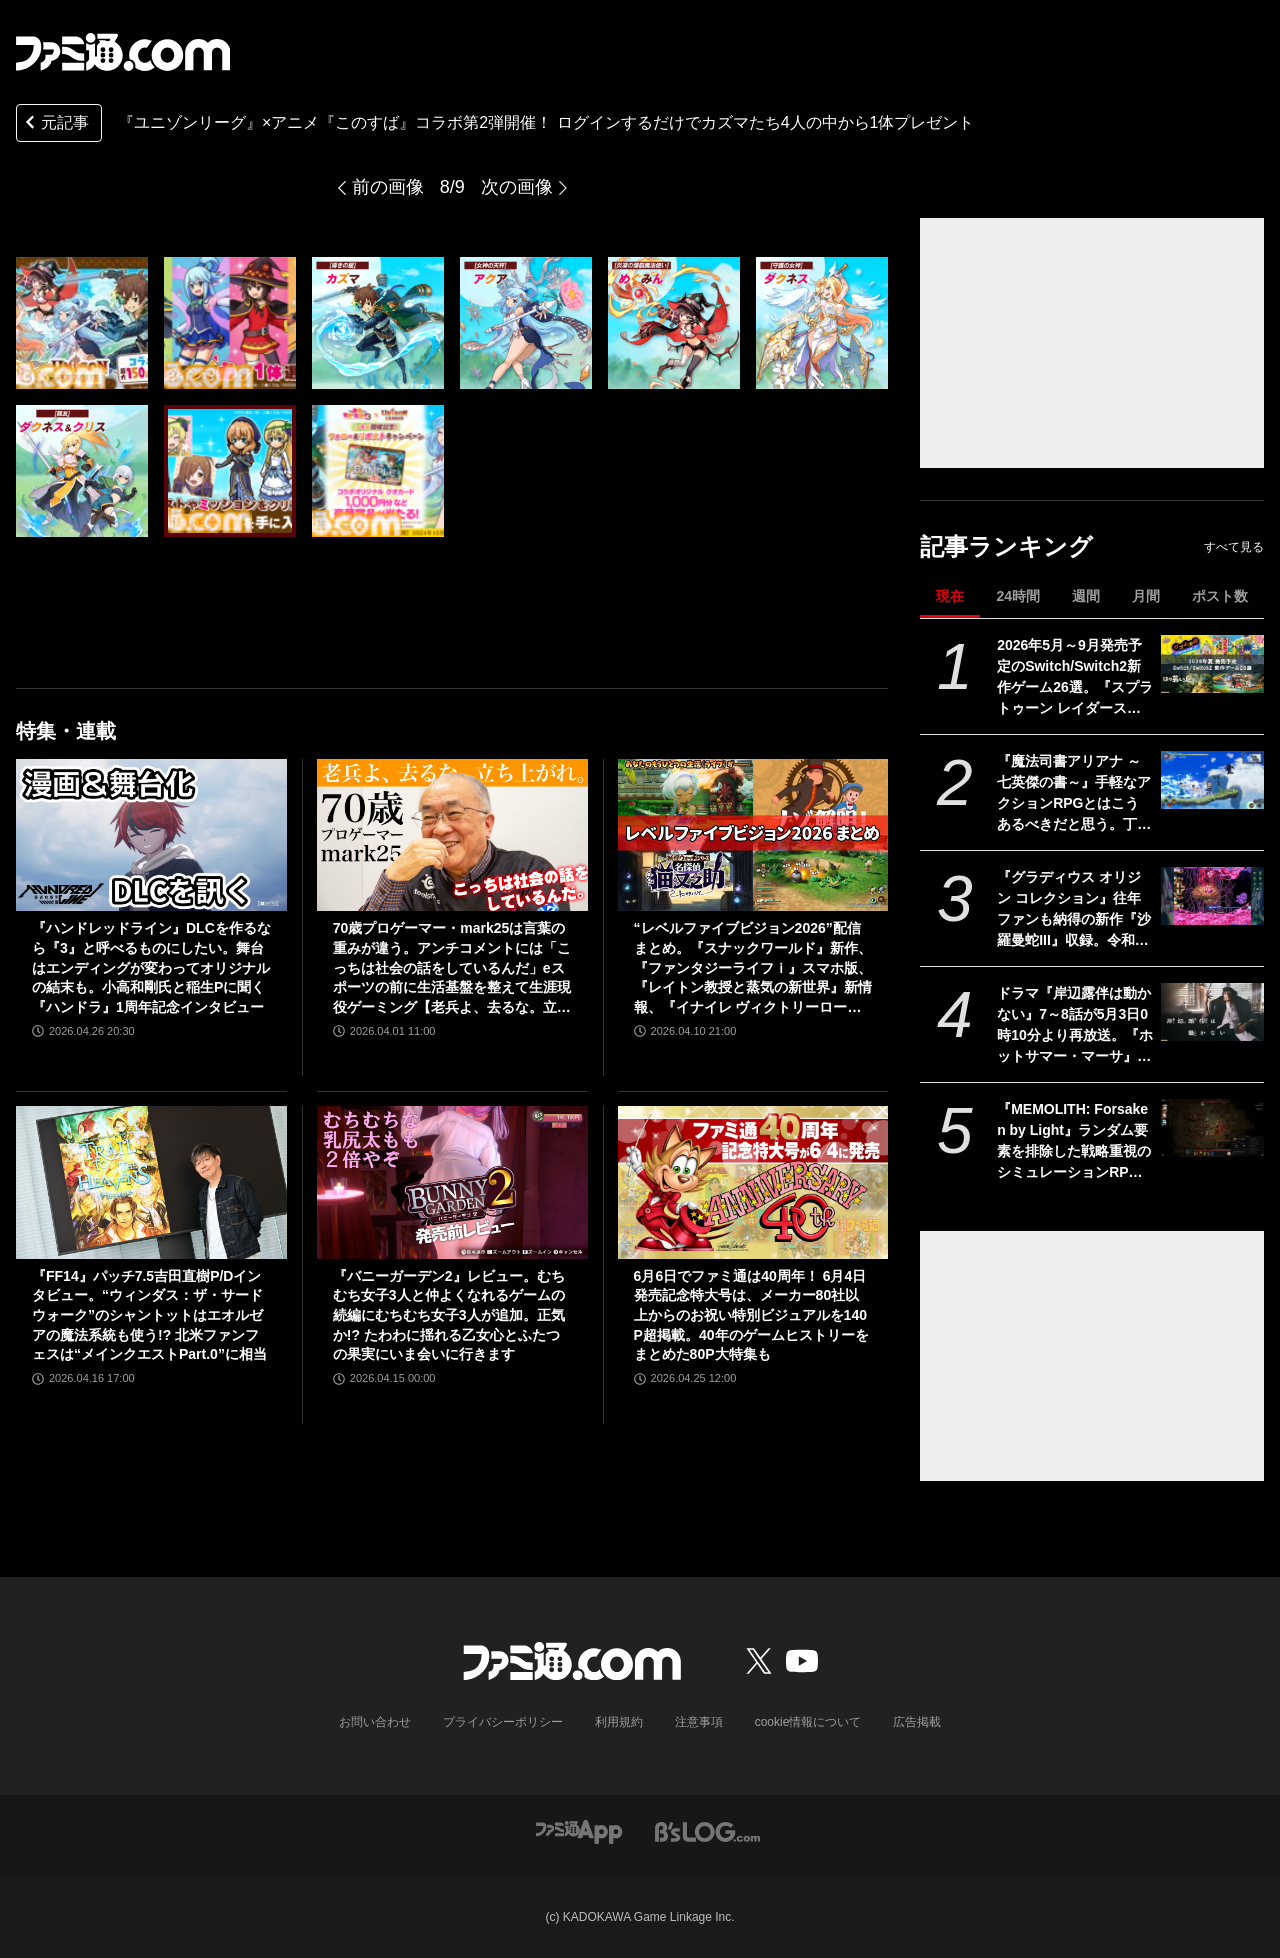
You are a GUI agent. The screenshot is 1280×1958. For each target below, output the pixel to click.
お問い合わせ (375, 1722)
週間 (1086, 596)
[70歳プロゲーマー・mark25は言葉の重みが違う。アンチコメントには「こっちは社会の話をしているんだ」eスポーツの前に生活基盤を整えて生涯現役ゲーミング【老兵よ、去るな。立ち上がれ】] (452, 835)
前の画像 (388, 187)
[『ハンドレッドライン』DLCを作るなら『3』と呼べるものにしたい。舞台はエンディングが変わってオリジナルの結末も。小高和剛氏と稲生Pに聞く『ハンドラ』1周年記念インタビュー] (151, 835)
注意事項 (699, 1722)
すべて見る (1234, 547)
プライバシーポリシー (503, 1722)
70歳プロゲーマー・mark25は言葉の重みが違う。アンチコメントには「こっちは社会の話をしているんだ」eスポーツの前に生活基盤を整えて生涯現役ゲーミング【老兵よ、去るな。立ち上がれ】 (452, 968)
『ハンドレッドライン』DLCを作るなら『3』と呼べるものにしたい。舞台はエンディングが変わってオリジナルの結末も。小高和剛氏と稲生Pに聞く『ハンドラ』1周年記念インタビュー (151, 967)
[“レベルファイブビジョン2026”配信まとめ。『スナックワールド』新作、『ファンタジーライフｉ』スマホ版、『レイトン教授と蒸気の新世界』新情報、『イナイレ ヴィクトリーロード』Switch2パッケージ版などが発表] (753, 835)
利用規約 (619, 1722)
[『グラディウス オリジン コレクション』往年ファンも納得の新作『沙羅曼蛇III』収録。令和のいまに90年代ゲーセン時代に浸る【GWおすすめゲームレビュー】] (1212, 896)
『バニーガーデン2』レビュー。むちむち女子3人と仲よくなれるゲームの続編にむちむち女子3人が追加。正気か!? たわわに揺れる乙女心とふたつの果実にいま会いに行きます (449, 1315)
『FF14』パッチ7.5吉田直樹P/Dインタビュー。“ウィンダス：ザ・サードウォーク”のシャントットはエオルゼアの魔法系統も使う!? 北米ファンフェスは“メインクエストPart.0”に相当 (149, 1315)
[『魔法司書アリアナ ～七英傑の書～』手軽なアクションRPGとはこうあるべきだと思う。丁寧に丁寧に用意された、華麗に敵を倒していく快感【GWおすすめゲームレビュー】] (1212, 780)
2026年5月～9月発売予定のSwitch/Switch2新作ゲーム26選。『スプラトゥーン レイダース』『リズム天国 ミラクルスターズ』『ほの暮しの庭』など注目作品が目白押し (1075, 678)
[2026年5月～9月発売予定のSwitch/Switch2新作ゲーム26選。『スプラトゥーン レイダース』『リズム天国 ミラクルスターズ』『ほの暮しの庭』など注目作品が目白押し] (1212, 664)
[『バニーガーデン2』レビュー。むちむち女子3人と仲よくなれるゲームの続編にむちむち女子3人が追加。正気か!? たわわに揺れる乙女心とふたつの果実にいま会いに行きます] (452, 1182)
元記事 (55, 124)
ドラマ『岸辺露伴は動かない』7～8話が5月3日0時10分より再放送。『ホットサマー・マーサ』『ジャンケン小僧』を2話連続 (1075, 1026)
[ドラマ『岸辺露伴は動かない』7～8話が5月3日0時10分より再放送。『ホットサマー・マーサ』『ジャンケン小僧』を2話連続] (1212, 1012)
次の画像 (517, 187)
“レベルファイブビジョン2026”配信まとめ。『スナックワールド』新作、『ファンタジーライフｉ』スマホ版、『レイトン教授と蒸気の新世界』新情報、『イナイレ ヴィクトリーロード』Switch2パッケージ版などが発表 (753, 968)
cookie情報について (808, 1722)
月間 (1146, 596)
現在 (950, 596)
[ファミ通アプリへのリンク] (579, 1830)
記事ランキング (1006, 546)
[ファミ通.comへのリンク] (123, 52)
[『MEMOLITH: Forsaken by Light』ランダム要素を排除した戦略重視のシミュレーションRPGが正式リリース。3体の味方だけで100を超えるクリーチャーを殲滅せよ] (1212, 1128)
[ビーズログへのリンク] (707, 1830)
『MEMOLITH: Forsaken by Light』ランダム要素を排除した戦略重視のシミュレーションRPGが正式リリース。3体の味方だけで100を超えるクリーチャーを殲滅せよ (1074, 1142)
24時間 (1018, 596)
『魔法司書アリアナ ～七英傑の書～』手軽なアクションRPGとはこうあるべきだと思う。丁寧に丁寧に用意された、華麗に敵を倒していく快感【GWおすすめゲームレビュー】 (1074, 794)
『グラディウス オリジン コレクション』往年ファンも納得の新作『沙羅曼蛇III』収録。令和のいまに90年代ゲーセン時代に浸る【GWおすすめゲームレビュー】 (1075, 910)
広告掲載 (917, 1722)
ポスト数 (1220, 596)
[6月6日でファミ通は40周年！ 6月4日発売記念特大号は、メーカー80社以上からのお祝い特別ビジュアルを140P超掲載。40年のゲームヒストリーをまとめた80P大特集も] (753, 1182)
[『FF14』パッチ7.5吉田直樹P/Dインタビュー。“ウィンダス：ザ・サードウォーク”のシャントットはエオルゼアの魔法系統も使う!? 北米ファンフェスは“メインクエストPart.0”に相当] (151, 1182)
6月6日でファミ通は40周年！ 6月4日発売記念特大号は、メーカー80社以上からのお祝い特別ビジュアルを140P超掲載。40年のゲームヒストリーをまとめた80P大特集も (751, 1315)
